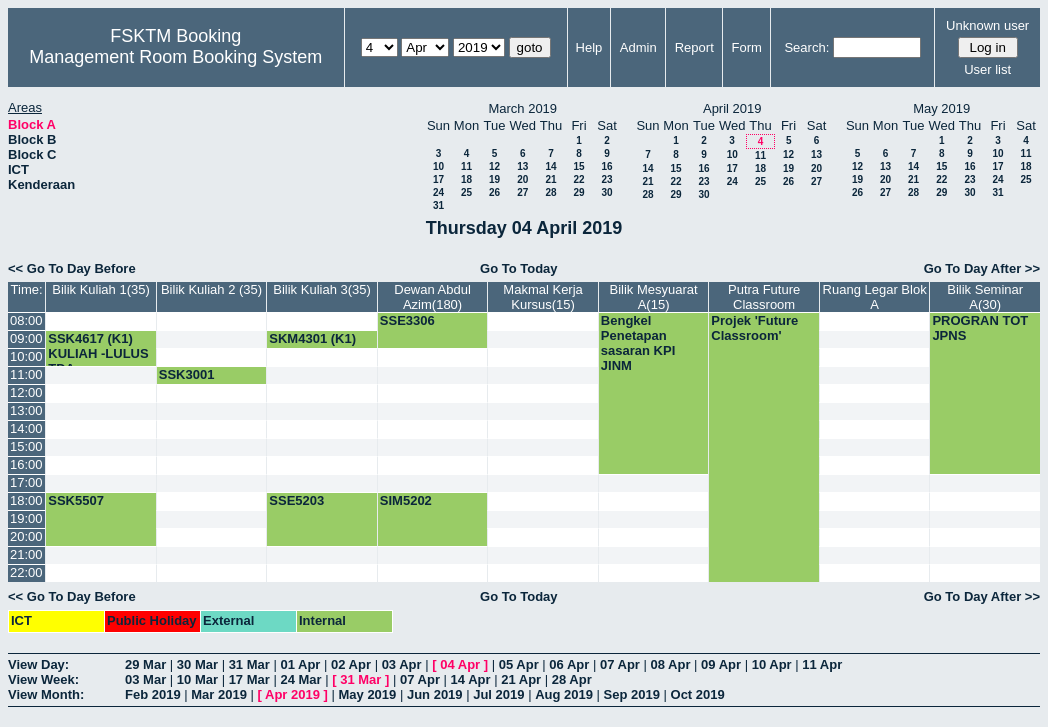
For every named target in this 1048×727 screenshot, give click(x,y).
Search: (806, 47)
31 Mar (249, 664)
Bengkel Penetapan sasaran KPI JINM (638, 343)
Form (747, 47)
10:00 (26, 356)
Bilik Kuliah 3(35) (322, 289)
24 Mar (300, 679)
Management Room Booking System (175, 57)
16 (606, 166)
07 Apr (620, 664)
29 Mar (145, 664)
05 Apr (519, 664)
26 (494, 192)
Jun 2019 (435, 694)
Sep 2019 (632, 694)
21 (550, 179)
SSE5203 (296, 500)
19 (494, 179)
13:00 (26, 410)
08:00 (26, 320)
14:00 (26, 428)
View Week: (43, 679)
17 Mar (249, 679)
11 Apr (822, 664)
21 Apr (521, 679)
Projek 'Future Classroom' (754, 328)
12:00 (26, 392)
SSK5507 (76, 500)
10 (438, 166)
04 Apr (460, 664)
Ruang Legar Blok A (875, 297)
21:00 (26, 554)
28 (550, 192)
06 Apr (569, 664)
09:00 (26, 338)
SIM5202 (406, 500)
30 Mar (197, 664)
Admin (638, 47)
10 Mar (197, 679)
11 (466, 166)
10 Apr (772, 664)
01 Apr (300, 664)
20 (522, 179)
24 (438, 192)
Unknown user (987, 25)
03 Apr (402, 664)
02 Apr (351, 664)
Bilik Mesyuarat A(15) (654, 297)
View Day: (38, 664)
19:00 (26, 518)
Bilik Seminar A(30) (985, 297)
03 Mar (145, 679)
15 (578, 166)
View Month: (46, 694)
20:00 (26, 536)
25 (466, 192)
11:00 (26, 374)
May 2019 (367, 694)
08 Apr (671, 664)
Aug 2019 (564, 694)
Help (589, 47)
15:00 (26, 446)
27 (522, 192)
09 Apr (721, 664)
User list (987, 69)
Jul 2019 (498, 694)
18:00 (26, 500)
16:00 (26, 464)
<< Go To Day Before (72, 268)
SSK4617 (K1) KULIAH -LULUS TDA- (98, 353)
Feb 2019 (153, 694)
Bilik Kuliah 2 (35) (211, 289)
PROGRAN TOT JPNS (980, 328)
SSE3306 (407, 320)
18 (466, 179)
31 (438, 205)
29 (578, 192)
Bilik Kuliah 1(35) (101, 289)
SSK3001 (187, 374)
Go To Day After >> (982, 268)
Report (694, 47)
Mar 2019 (219, 694)
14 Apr (471, 679)
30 (606, 192)
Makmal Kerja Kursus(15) (542, 297)
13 (522, 166)
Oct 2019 (698, 694)
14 (550, 166)
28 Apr (572, 679)
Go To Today (519, 268)
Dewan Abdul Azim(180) (432, 297)
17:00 (26, 482)
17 (438, 179)
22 (578, 179)
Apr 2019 (292, 694)
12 (494, 166)
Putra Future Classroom (764, 297)
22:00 (26, 572)
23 (606, 179)
